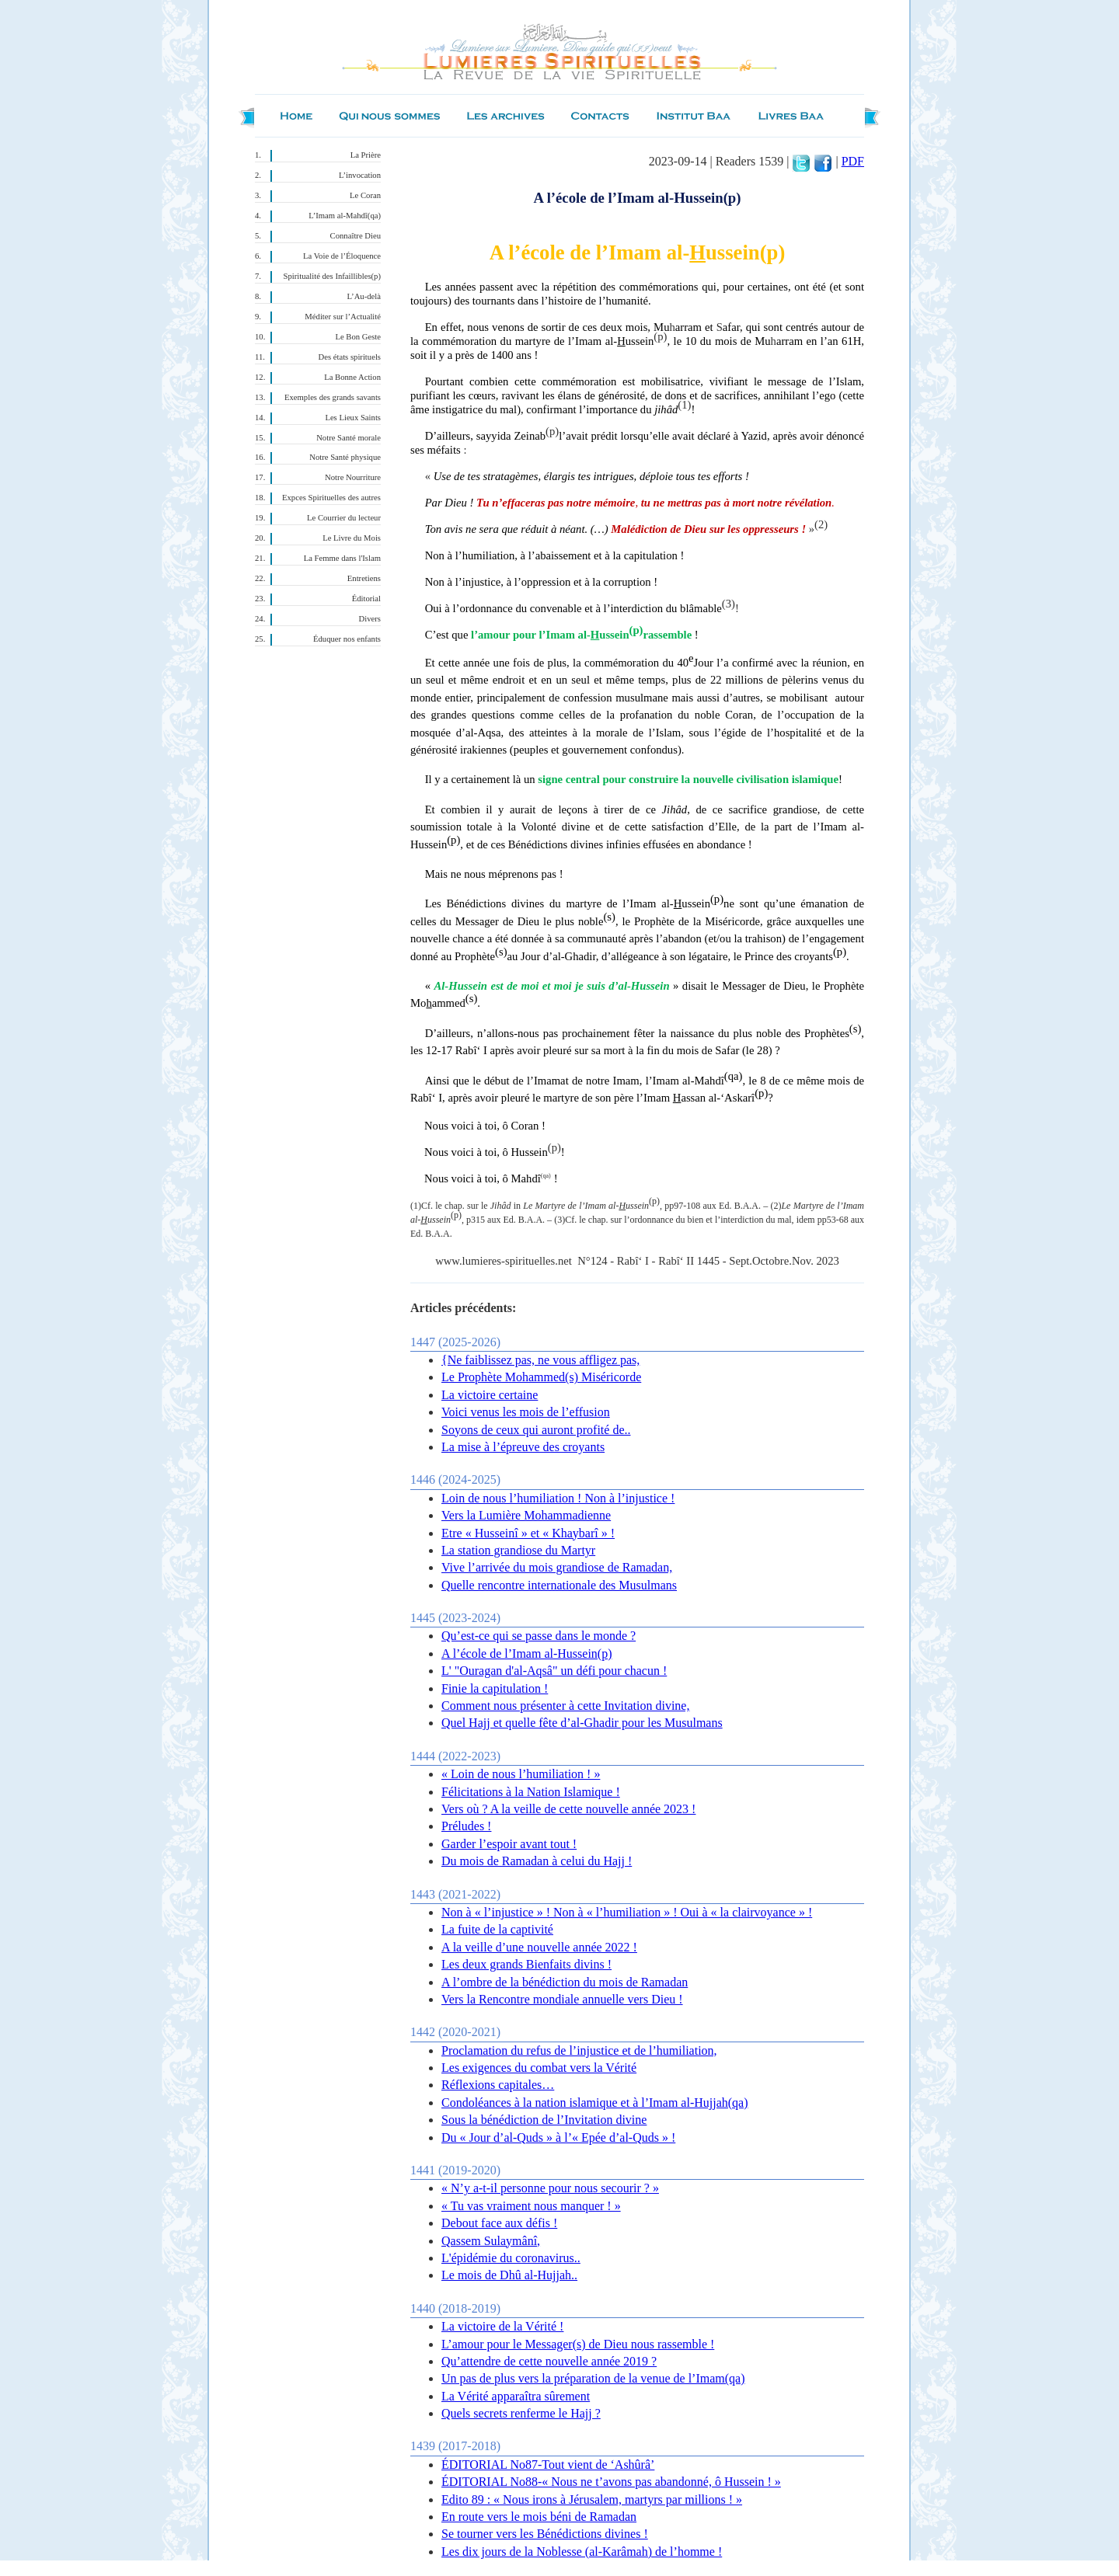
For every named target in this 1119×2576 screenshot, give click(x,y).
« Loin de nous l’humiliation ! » (520, 1774)
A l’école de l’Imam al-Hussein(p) (526, 1653)
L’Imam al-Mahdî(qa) (345, 215)
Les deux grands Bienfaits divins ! (526, 1964)
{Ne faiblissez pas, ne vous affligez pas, (540, 1359)
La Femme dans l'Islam (342, 558)
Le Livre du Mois (351, 538)
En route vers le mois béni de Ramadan (538, 2516)
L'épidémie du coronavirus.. (510, 2257)
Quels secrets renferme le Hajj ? (521, 2413)
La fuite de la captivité (497, 1929)
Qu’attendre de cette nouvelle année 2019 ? (549, 2361)
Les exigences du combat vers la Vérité (538, 2067)
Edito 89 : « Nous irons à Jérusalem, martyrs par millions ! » (591, 2499)
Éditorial (366, 598)
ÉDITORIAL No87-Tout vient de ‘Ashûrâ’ (547, 2464)
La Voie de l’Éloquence (342, 256)
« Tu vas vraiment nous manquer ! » (531, 2205)
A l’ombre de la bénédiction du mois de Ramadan (564, 1982)
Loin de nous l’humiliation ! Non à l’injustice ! (558, 1498)
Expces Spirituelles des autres (331, 497)
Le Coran (365, 195)
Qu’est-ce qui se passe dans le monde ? (538, 1635)
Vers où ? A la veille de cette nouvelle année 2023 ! (568, 1808)
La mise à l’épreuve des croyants (523, 1446)
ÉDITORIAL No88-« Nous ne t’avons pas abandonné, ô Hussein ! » (611, 2481)
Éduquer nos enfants (347, 639)
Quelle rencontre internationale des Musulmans (559, 1585)
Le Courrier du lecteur (344, 517)
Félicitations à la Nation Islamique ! (530, 1791)
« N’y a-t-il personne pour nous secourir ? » (550, 2188)
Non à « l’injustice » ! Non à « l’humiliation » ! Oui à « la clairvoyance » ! (626, 1912)
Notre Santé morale (348, 437)
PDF (853, 161)
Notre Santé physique (345, 457)
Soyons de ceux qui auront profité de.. (536, 1429)
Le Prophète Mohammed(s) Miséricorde (541, 1377)
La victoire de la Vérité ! (502, 2326)
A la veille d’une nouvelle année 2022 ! (539, 1947)
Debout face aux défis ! (499, 2223)
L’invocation (360, 175)
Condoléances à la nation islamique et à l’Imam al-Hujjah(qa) (594, 2102)
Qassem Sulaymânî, (490, 2240)
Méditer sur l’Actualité (343, 316)
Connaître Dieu (355, 235)
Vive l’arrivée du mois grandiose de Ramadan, (556, 1567)
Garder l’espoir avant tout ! (509, 1843)
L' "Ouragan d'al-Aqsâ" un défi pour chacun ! (554, 1670)
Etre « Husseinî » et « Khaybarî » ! (528, 1533)
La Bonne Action (352, 377)
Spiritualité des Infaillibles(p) (332, 276)
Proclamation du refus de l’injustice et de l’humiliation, (579, 2050)
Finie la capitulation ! (494, 1688)
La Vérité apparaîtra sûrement (515, 2396)
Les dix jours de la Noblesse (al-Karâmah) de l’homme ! (581, 2551)
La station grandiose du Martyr (518, 1550)
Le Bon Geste (358, 336)
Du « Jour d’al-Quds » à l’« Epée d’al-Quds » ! (558, 2137)
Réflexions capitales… (497, 2084)
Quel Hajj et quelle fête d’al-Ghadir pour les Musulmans (582, 1722)
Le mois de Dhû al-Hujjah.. (509, 2275)
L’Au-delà (364, 296)
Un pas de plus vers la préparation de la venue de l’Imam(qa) (593, 2378)
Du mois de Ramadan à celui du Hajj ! (536, 1861)
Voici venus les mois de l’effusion (525, 1412)
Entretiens (364, 578)
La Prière (365, 155)
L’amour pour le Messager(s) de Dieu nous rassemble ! (577, 2344)
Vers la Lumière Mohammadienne (526, 1515)
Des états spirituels (350, 357)
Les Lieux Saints (353, 417)
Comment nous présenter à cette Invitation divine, (565, 1705)
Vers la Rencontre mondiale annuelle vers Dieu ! (562, 1999)
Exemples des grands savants (332, 397)
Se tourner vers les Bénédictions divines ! (544, 2533)
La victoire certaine (489, 1394)
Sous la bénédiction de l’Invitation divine (544, 2119)
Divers (370, 618)
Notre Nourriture (353, 477)
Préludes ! (466, 1826)
